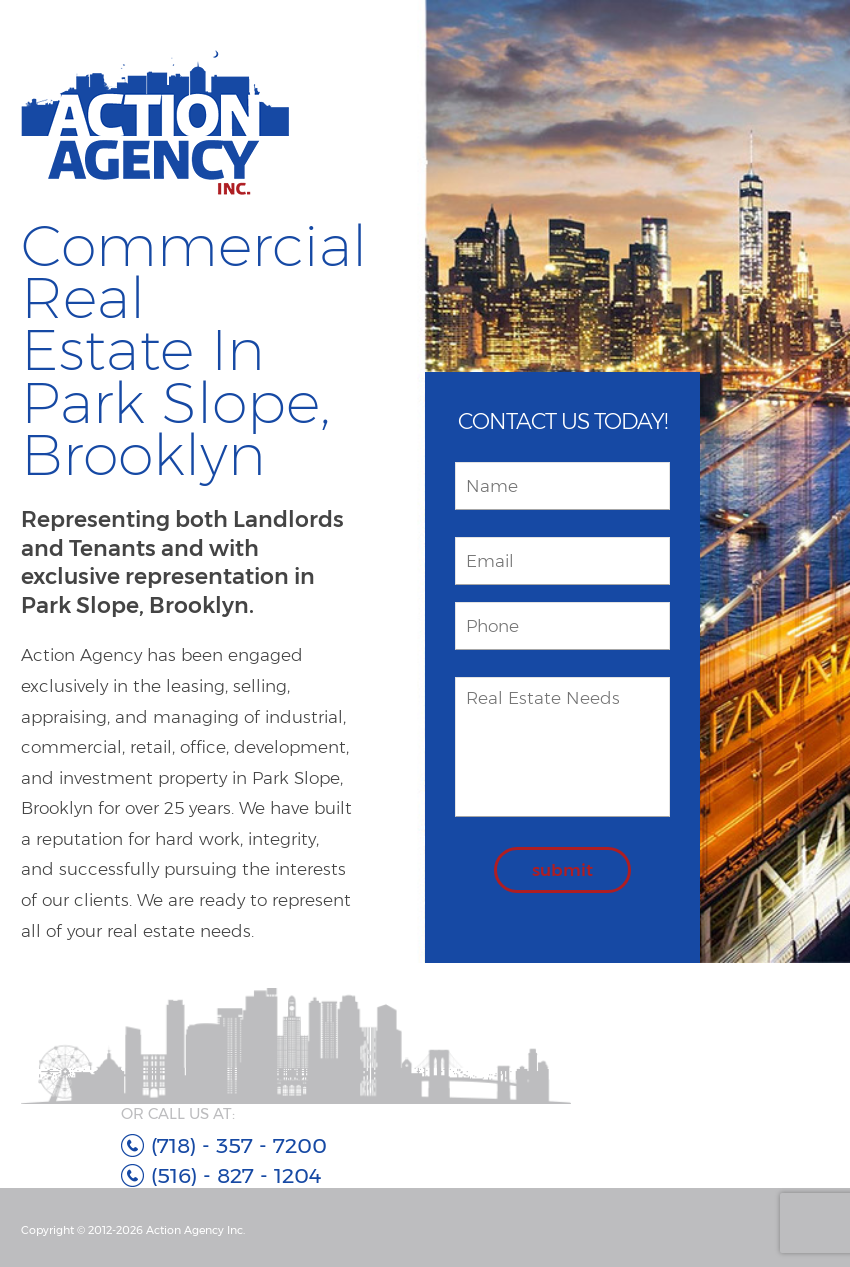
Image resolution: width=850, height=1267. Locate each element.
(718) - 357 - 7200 (239, 1145)
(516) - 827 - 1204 (236, 1175)
